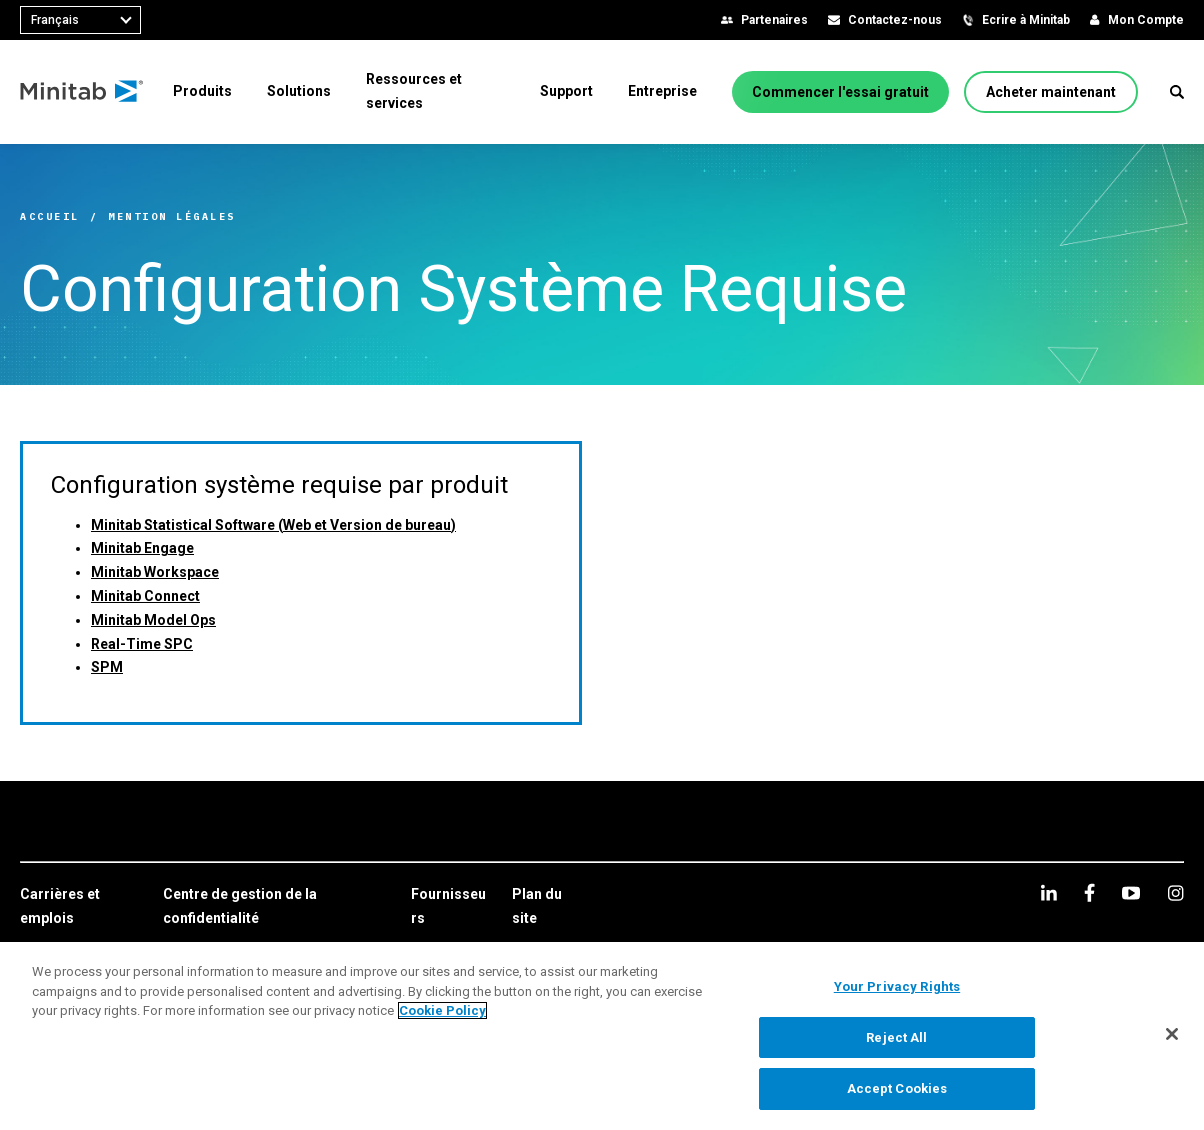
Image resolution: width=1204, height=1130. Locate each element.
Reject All (896, 1037)
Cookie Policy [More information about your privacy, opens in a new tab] (442, 1010)
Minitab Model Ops (153, 620)
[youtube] (1131, 893)
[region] (602, 1036)
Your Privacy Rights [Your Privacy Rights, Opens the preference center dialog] (897, 986)
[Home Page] (82, 92)
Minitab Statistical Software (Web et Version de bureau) (273, 525)
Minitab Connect (145, 596)
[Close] (1172, 1034)
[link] (81, 907)
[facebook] (1089, 892)
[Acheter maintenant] (1051, 92)
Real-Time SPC (142, 644)
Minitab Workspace (155, 572)
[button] (1177, 92)
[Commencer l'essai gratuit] (840, 92)
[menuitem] (202, 91)
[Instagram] (1175, 893)
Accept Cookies (897, 1088)
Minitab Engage (142, 548)
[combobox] (80, 20)
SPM (107, 667)
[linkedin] (1049, 892)
